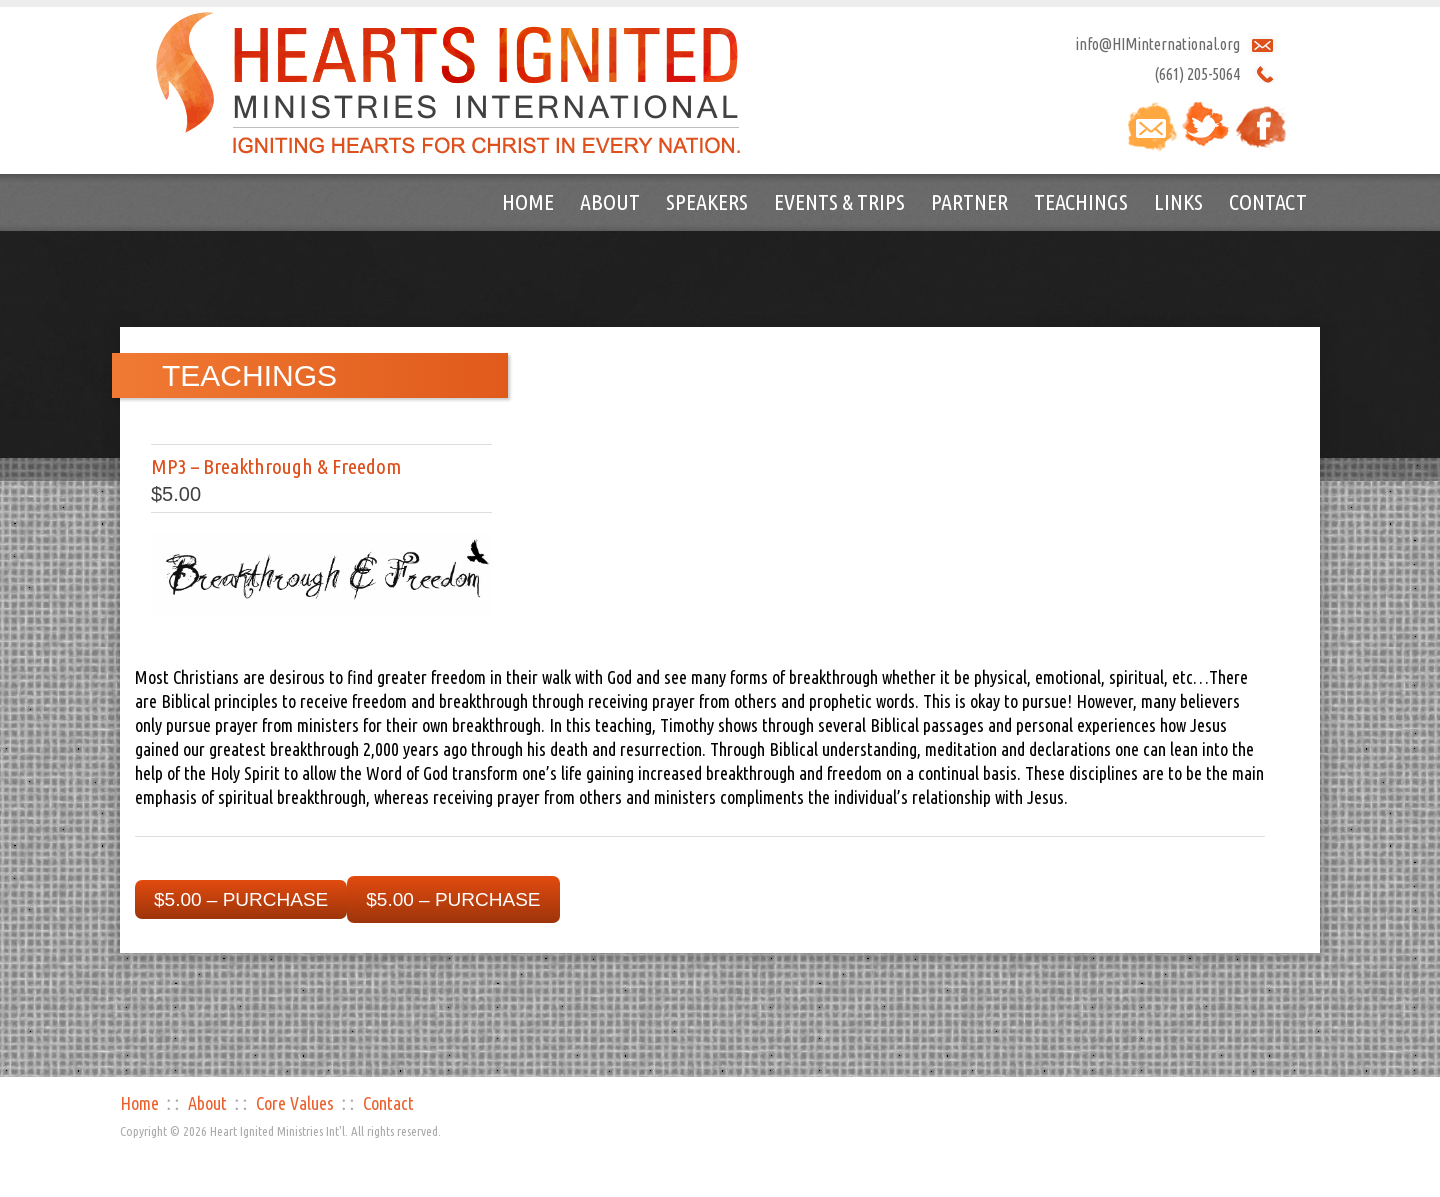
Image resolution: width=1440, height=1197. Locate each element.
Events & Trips (839, 201)
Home (528, 201)
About (610, 201)
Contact (1268, 201)
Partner (969, 201)
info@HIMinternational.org (1157, 44)
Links (1178, 201)
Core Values (295, 1103)
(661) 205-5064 (1197, 74)
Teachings (1081, 201)
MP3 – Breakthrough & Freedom (276, 466)
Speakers (707, 201)
